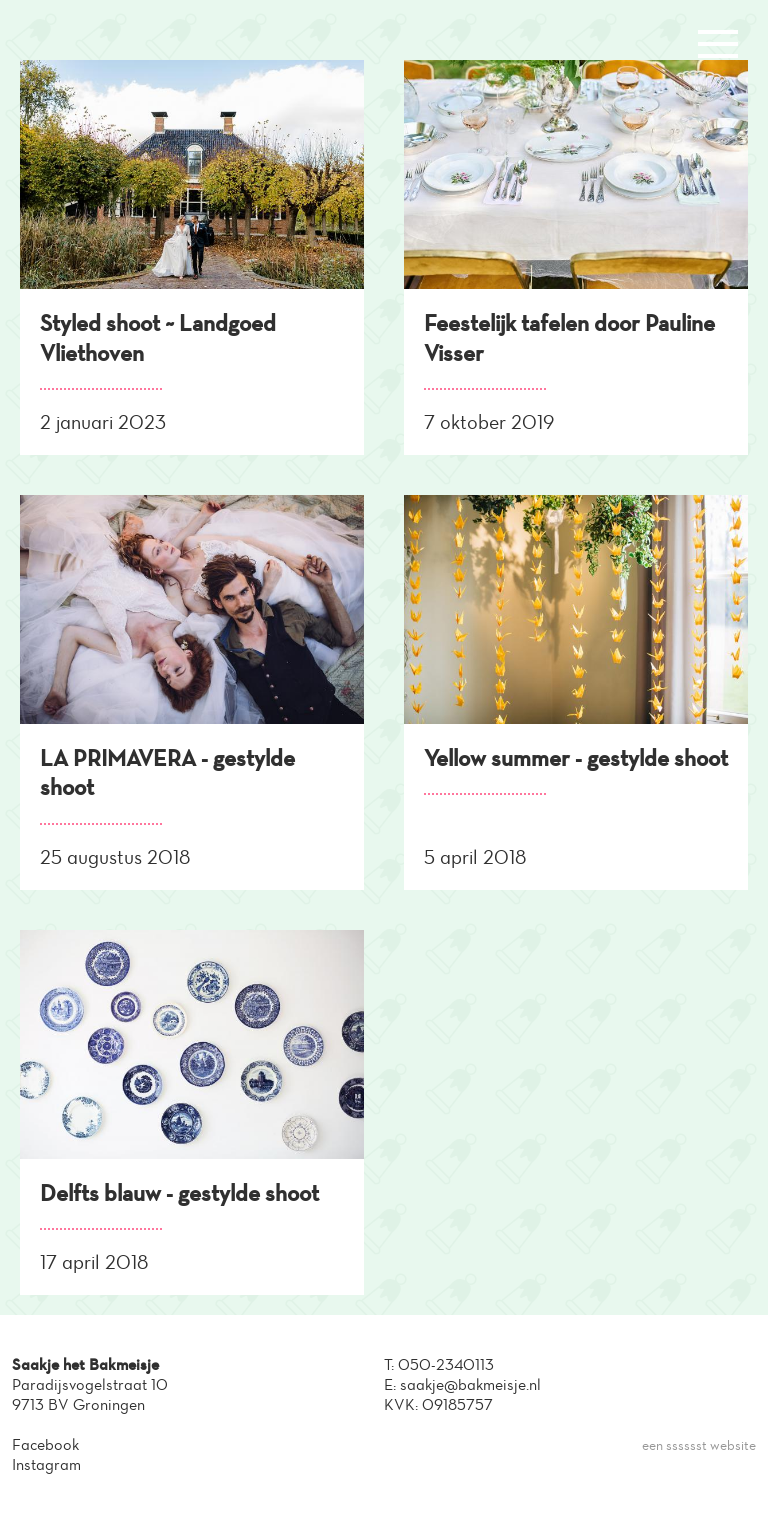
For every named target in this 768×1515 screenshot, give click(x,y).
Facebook (45, 1444)
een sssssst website (699, 1445)
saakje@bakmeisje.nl (470, 1384)
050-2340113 (446, 1364)
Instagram (46, 1464)
